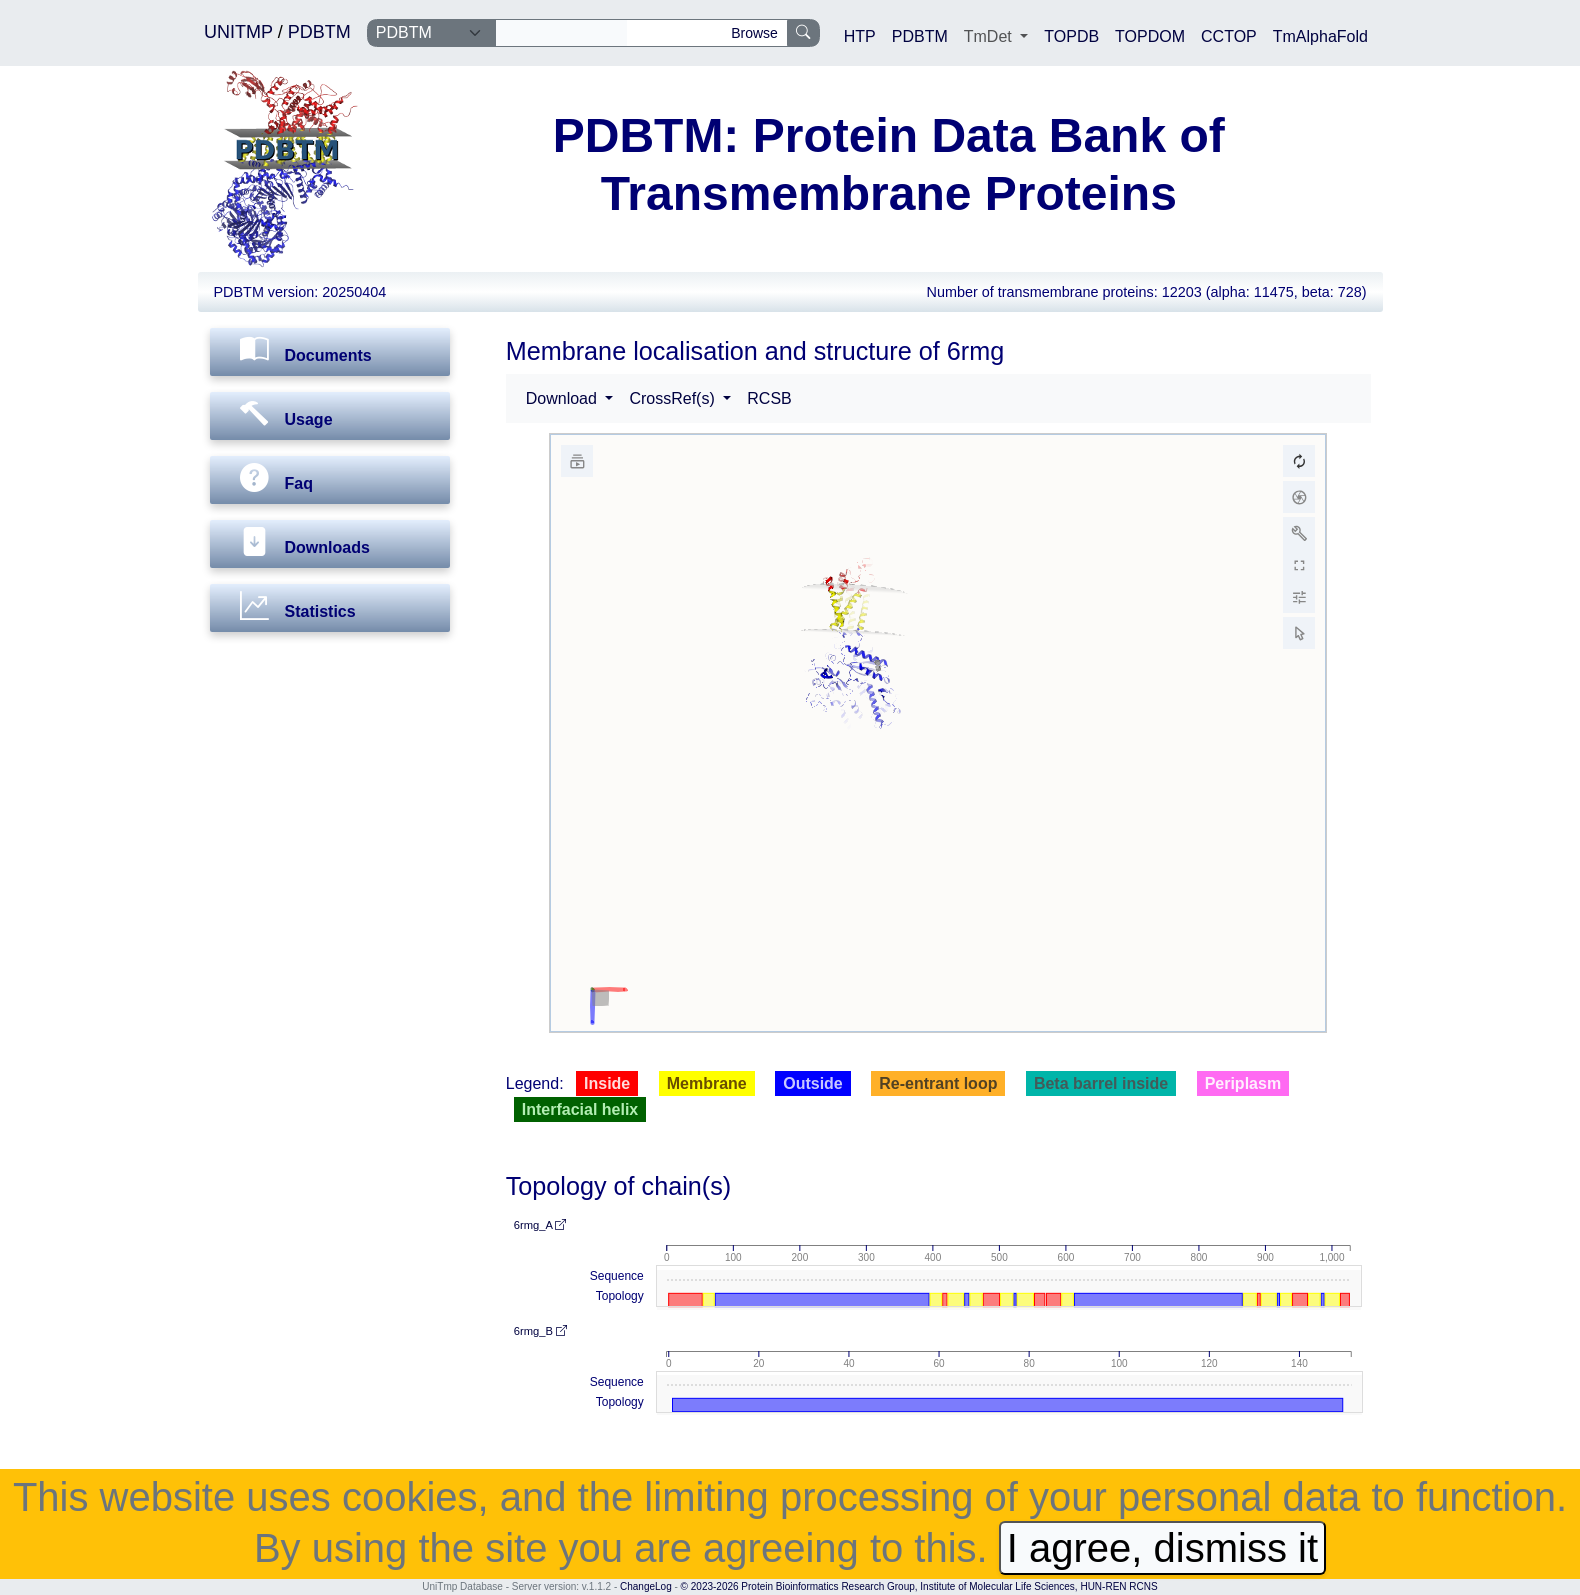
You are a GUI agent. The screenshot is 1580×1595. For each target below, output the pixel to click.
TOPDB (1071, 36)
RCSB (769, 398)
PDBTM (319, 32)
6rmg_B (540, 1331)
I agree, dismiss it (1162, 1548)
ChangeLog (646, 1586)
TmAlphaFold (1320, 36)
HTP (860, 36)
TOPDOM (1150, 36)
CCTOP (1229, 36)
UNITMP (241, 32)
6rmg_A (540, 1225)
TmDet (990, 36)
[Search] (561, 33)
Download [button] (564, 398)
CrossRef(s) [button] (674, 398)
